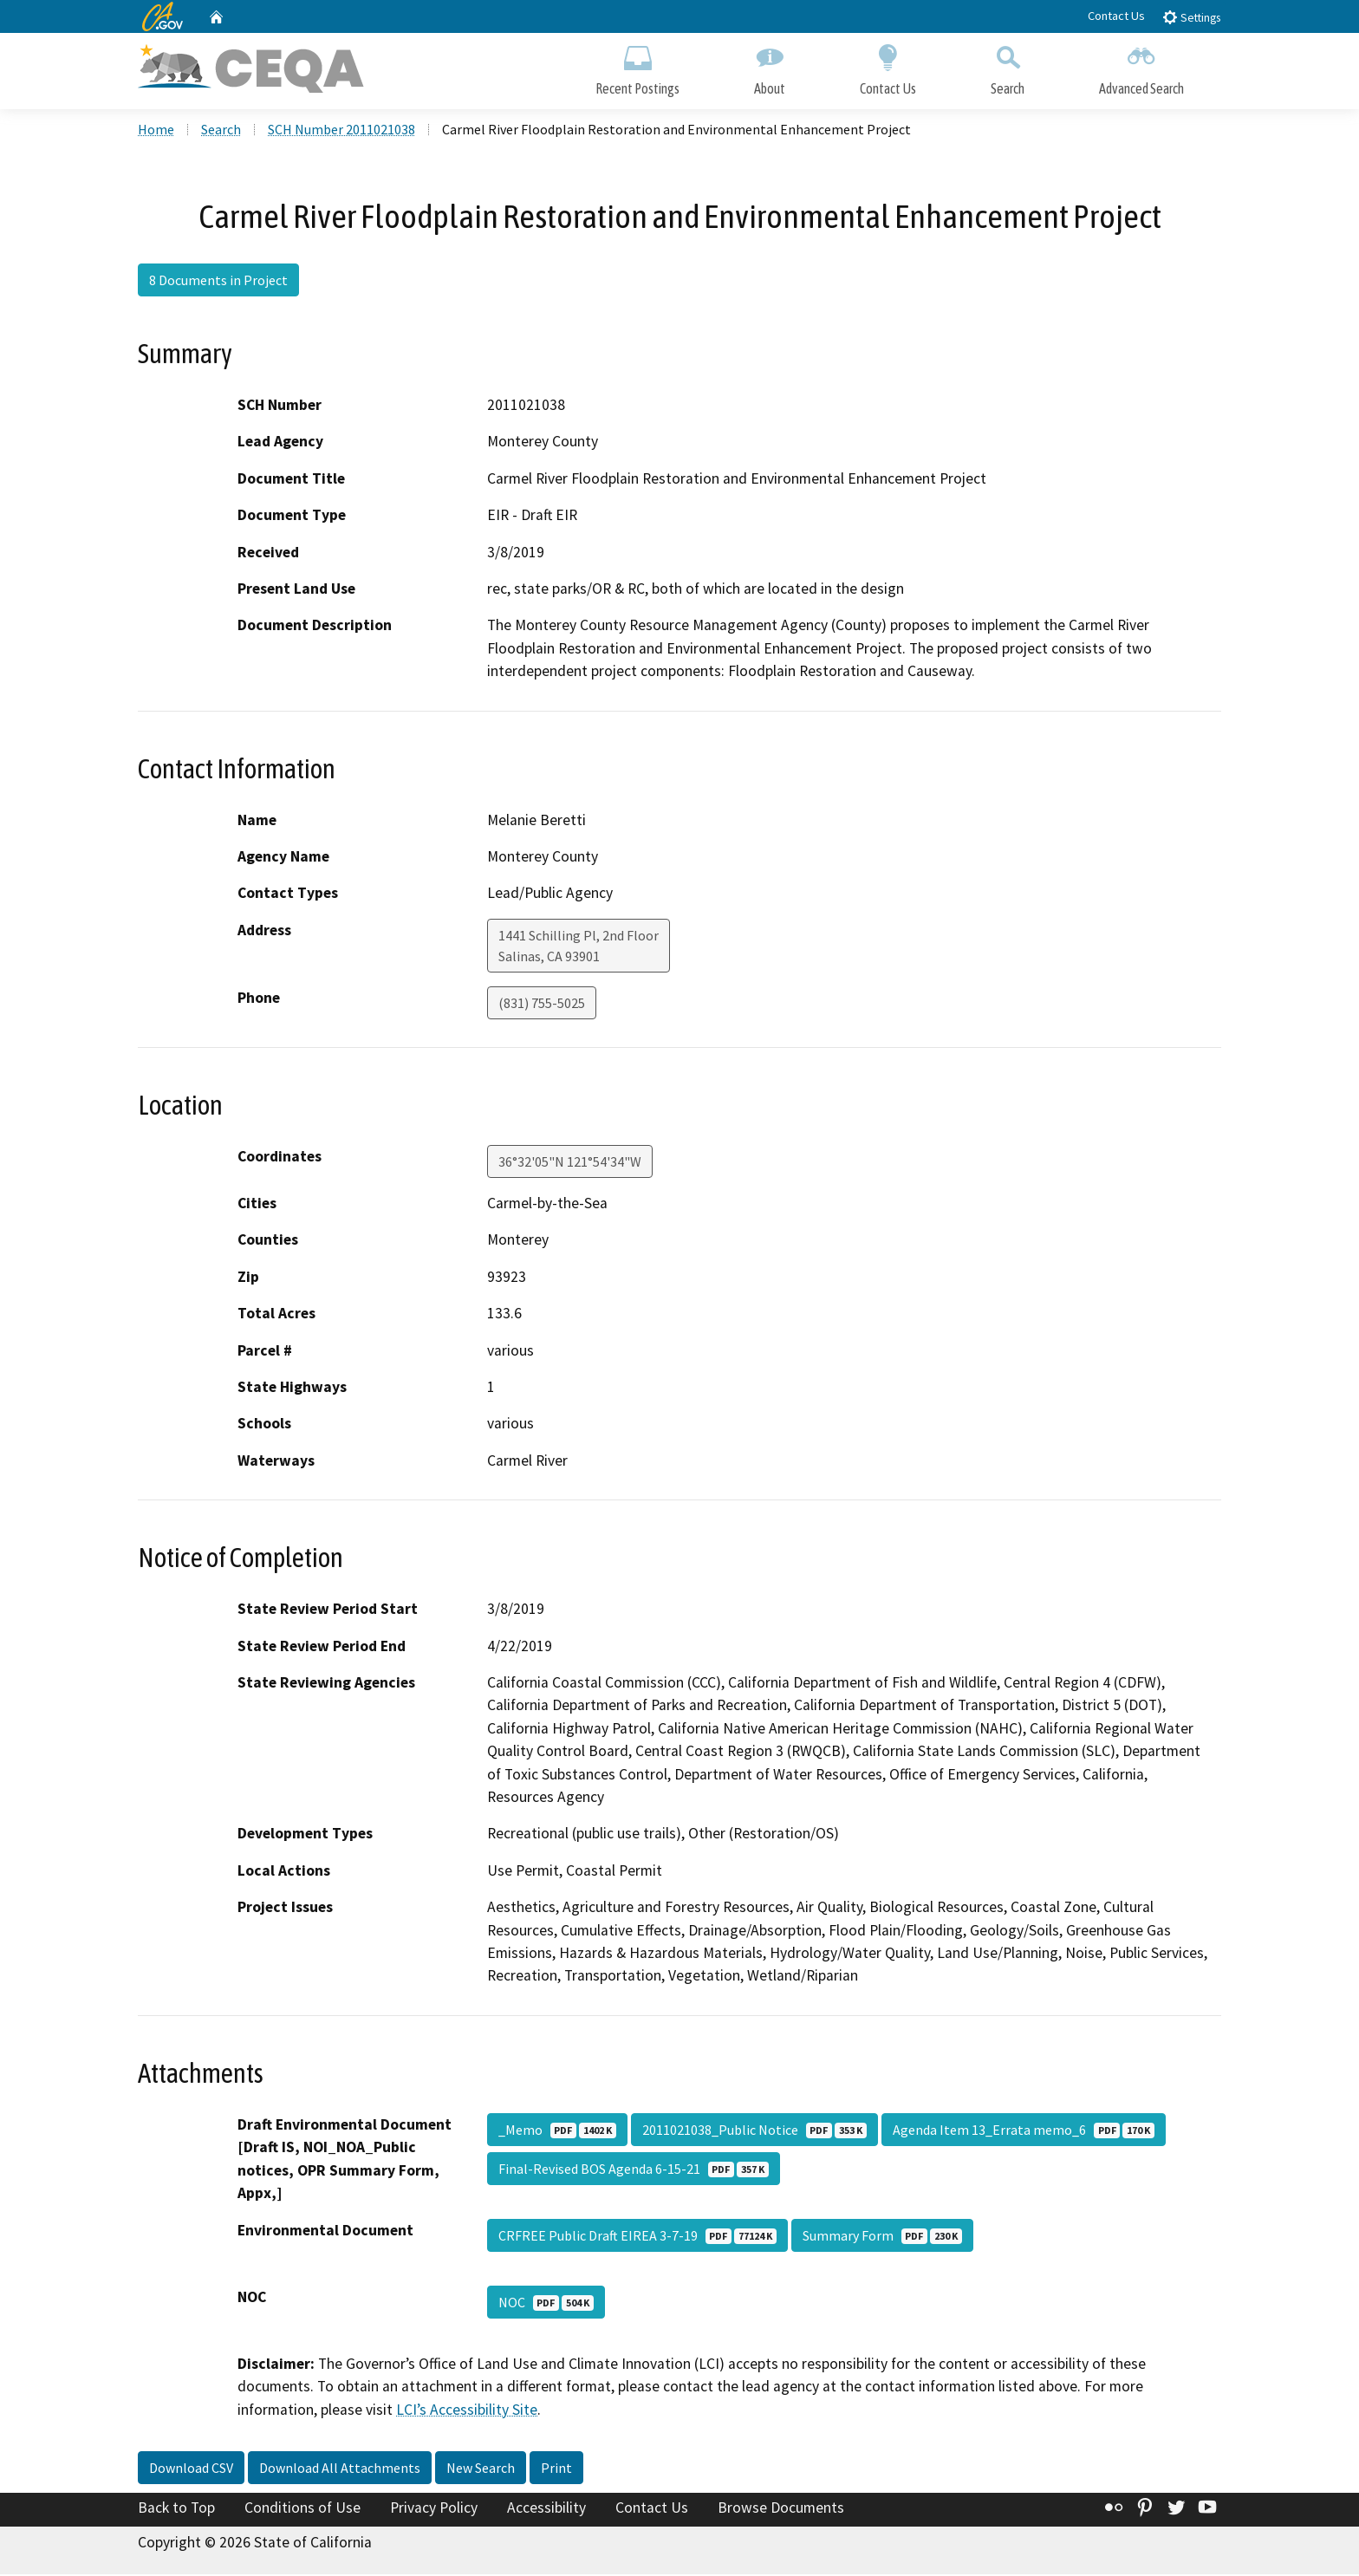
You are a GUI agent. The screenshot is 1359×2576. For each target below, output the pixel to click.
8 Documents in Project (218, 281)
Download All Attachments (339, 2470)
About (769, 67)
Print (556, 2470)
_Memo (557, 2131)
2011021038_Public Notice (754, 2131)
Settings (1191, 17)
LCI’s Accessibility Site (466, 2411)
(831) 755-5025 (541, 1004)
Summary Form (882, 2237)
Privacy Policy (434, 2510)
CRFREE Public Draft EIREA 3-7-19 (637, 2237)
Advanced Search (1141, 67)
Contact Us (1116, 15)
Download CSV (191, 2470)
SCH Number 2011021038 (341, 131)
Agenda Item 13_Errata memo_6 (1023, 2131)
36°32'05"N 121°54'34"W (569, 1163)
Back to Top (176, 2510)
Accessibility (546, 2510)
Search (1007, 67)
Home (156, 131)
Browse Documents (781, 2510)
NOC (546, 2304)
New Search (480, 2470)
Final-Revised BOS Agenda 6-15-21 (633, 2170)
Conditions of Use (302, 2510)
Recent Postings (637, 67)
